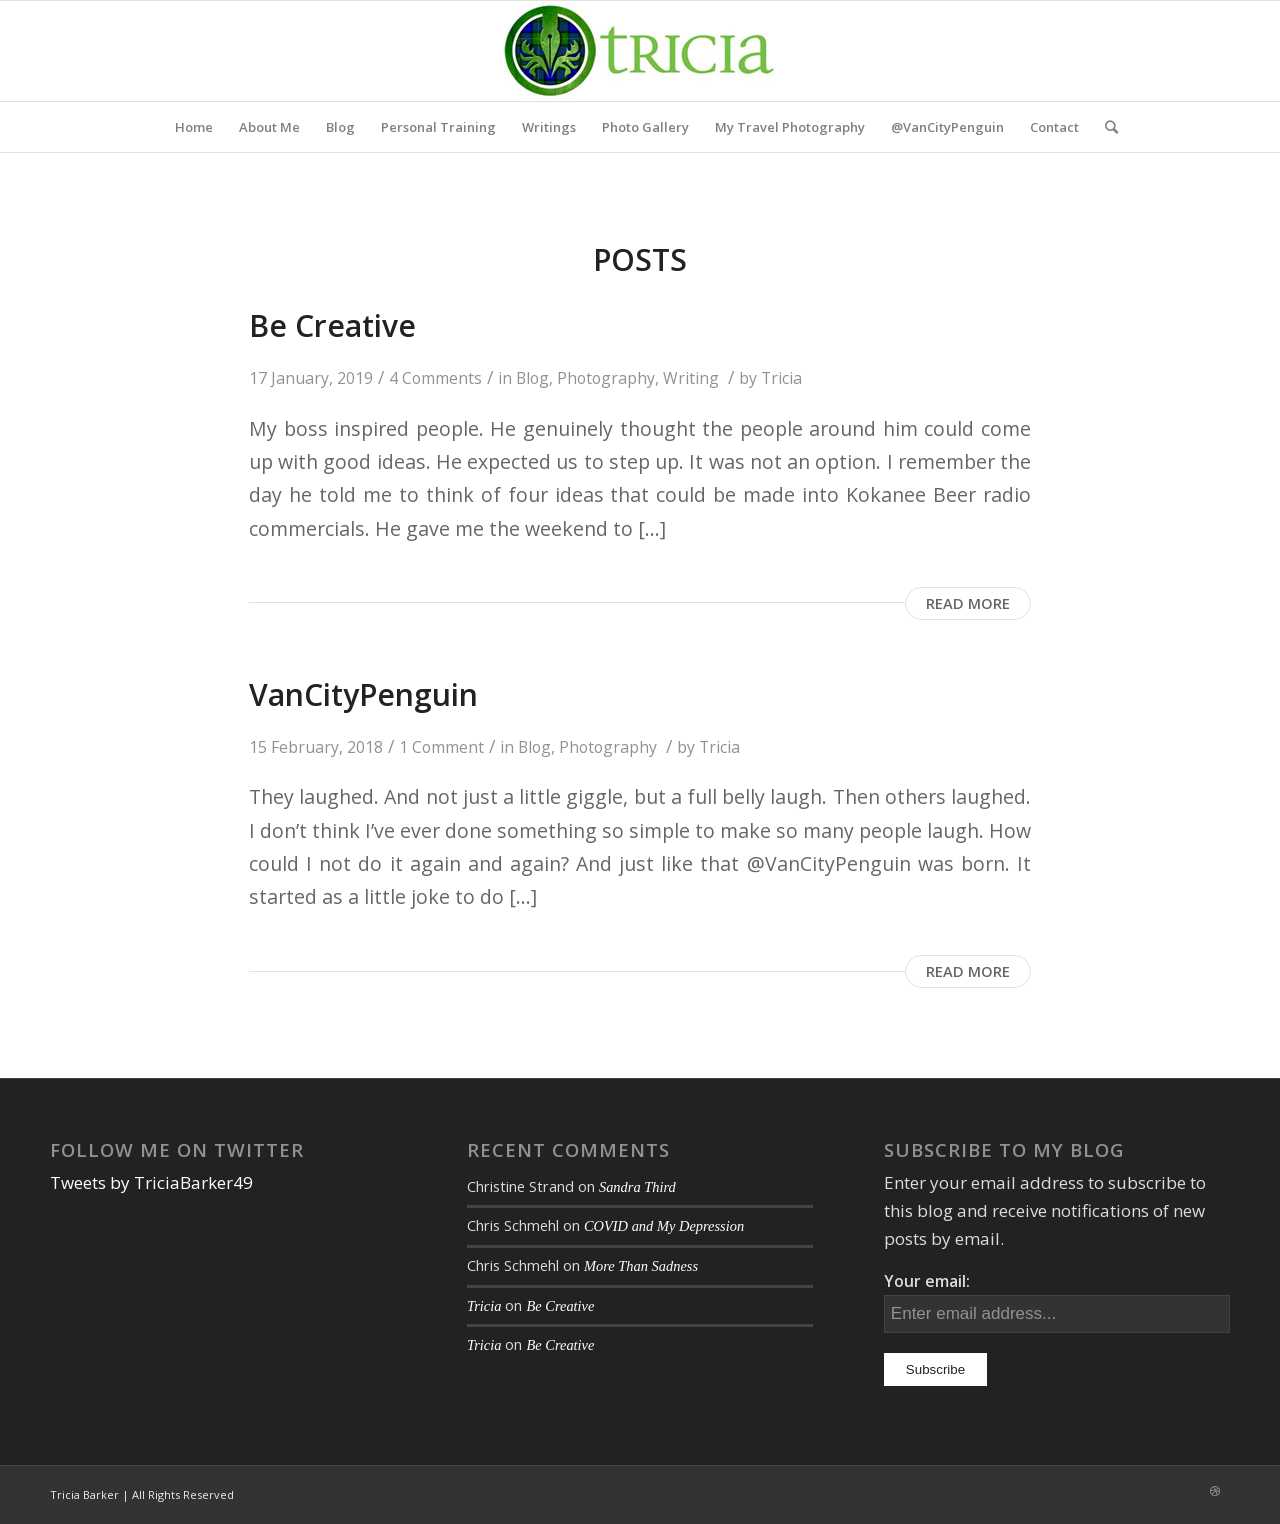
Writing (691, 378)
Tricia (781, 378)
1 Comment (441, 747)
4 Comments (435, 378)
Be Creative (332, 325)
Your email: (927, 1281)
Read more (968, 603)
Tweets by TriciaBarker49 (151, 1182)
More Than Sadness (641, 1266)
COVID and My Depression (664, 1226)
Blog (532, 378)
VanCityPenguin (363, 694)
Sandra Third (637, 1187)
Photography (606, 378)
